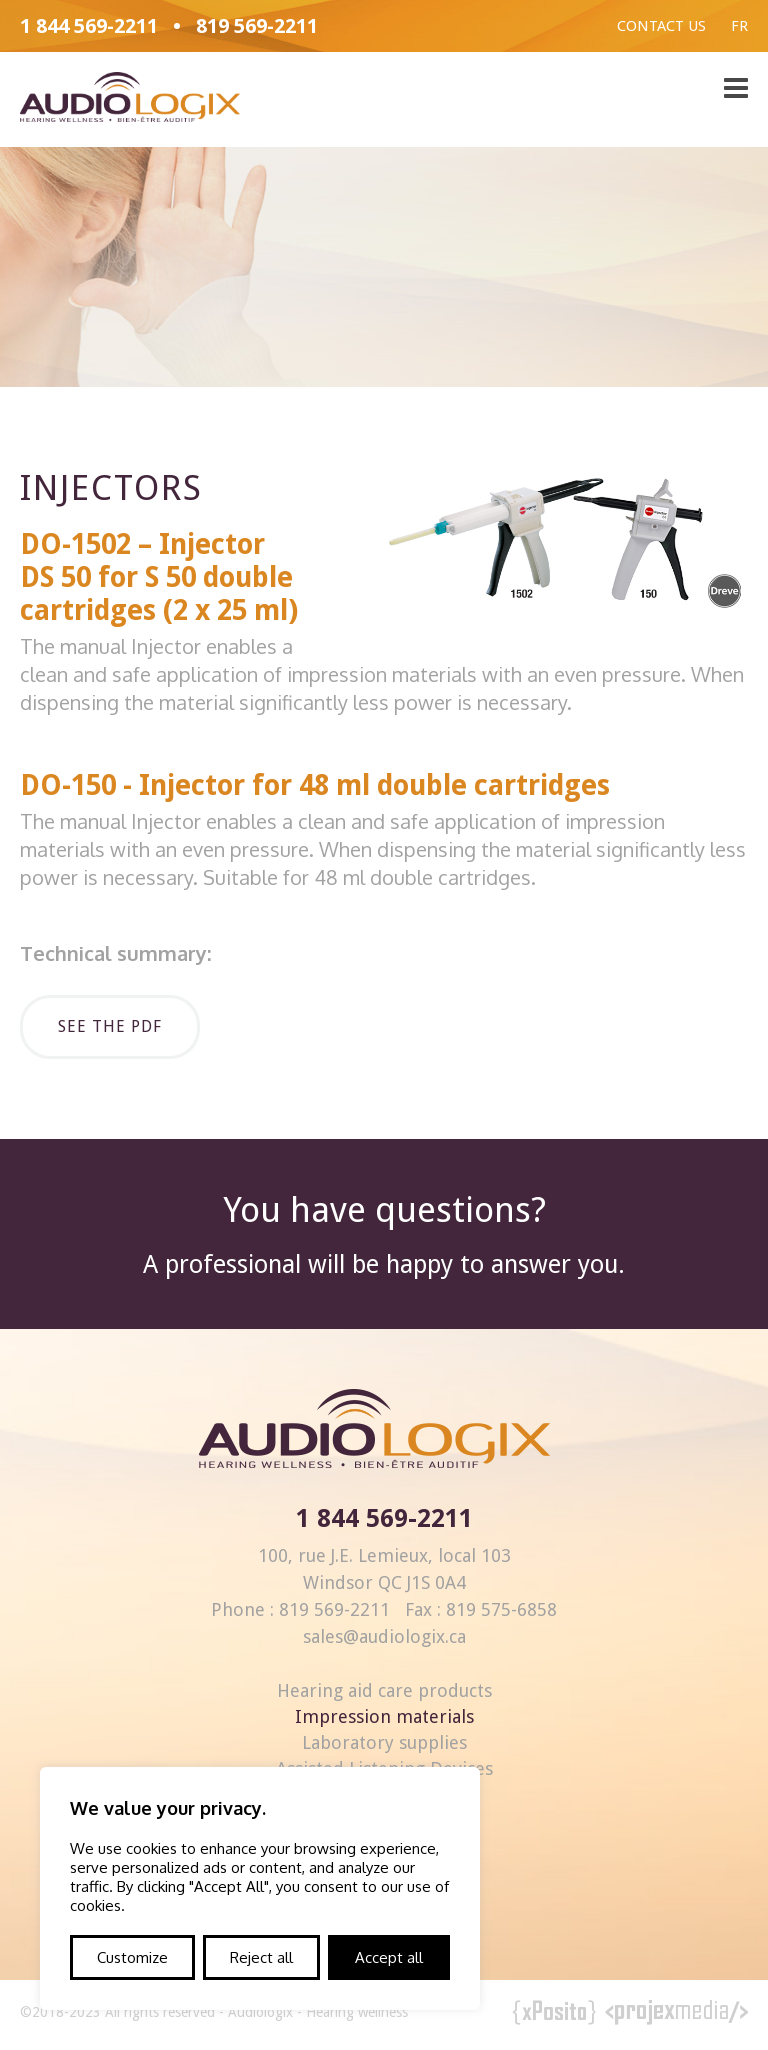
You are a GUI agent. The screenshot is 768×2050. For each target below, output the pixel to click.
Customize (132, 1957)
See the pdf (110, 1026)
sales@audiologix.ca (384, 1636)
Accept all (389, 1957)
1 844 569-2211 (89, 26)
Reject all (261, 1957)
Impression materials (384, 1716)
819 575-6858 (501, 1609)
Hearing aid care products (384, 1690)
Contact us (661, 26)
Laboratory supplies (384, 1742)
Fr (739, 26)
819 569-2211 (257, 26)
